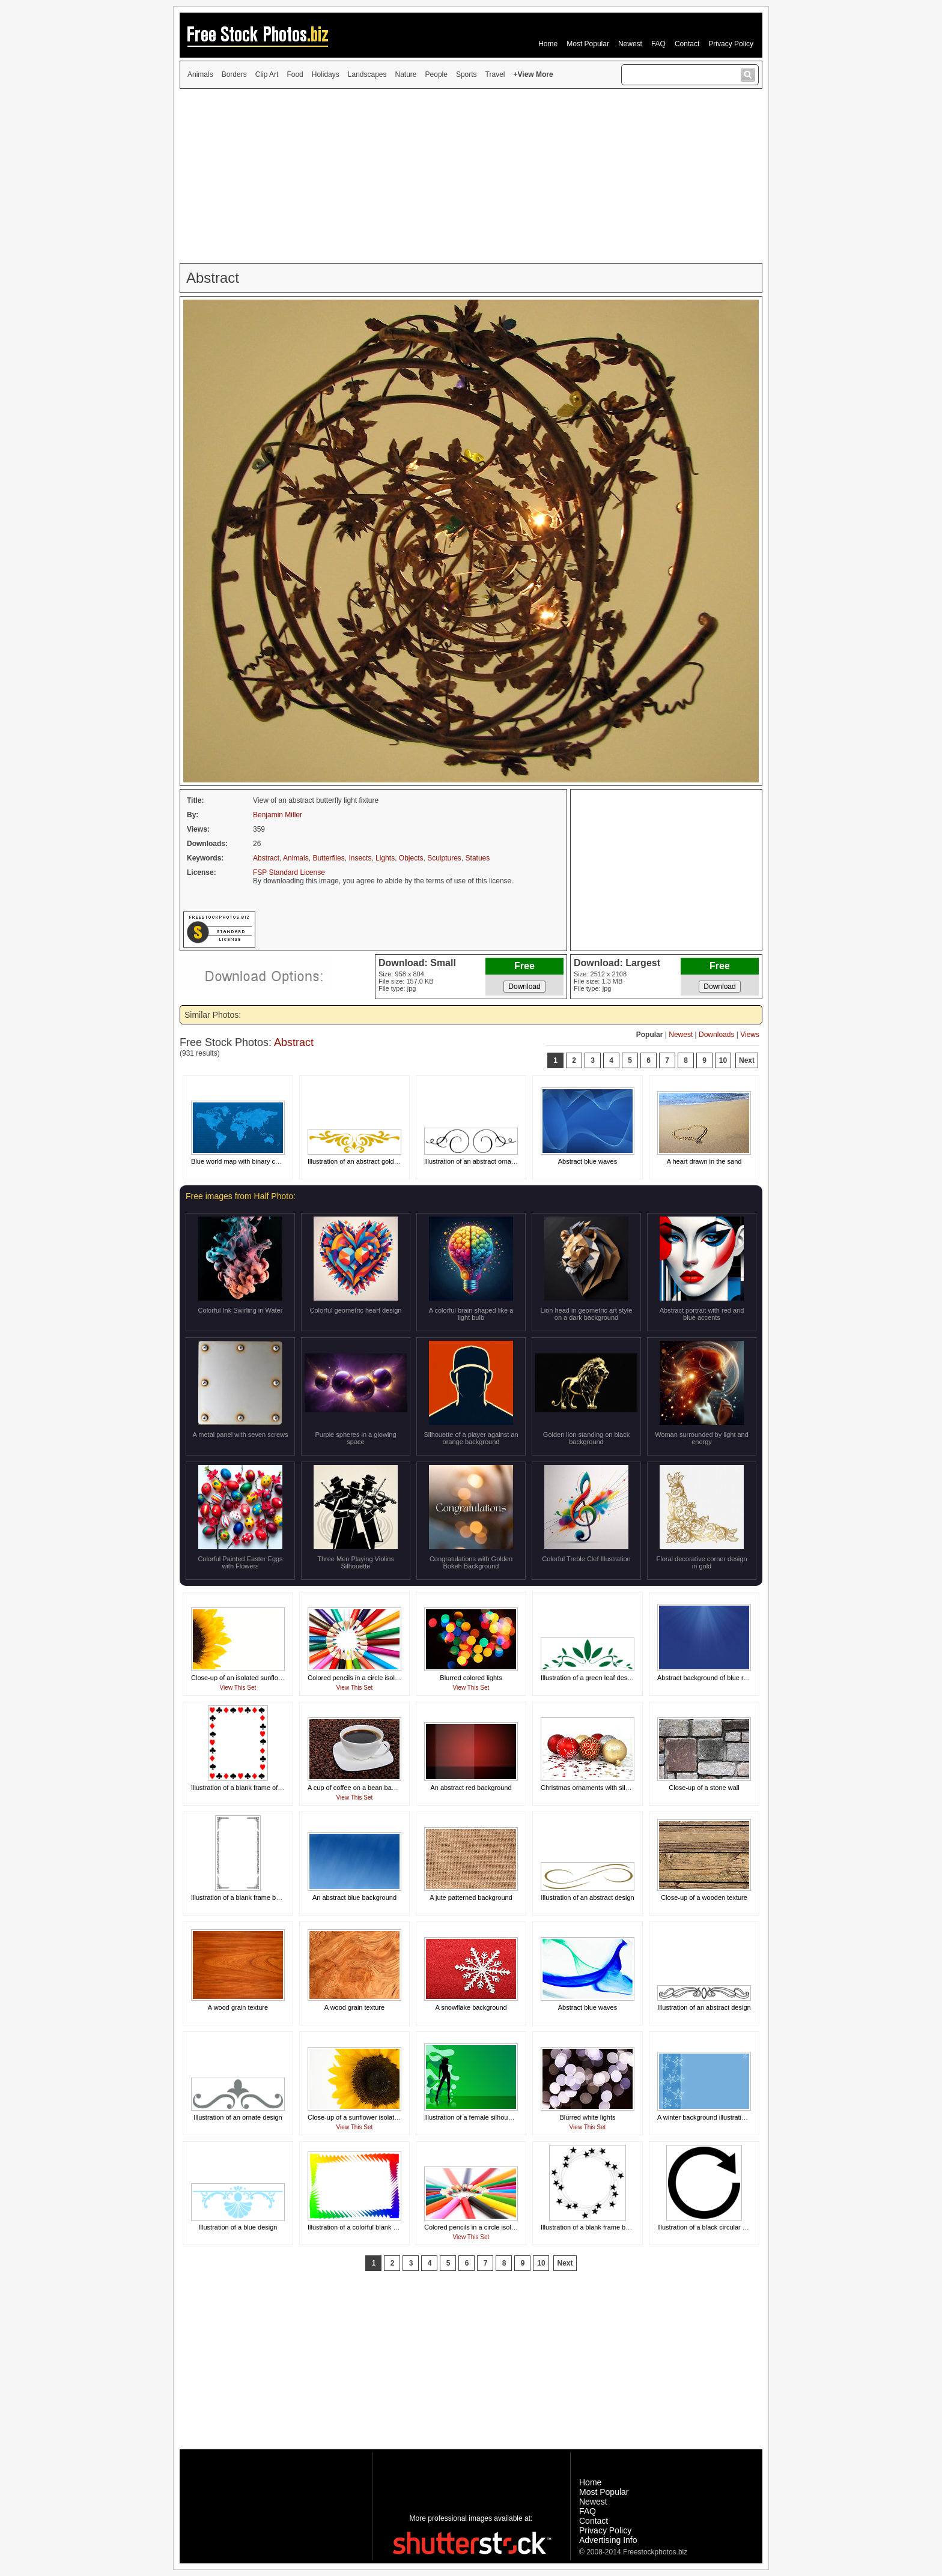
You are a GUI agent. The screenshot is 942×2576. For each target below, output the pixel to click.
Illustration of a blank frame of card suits (249, 1787)
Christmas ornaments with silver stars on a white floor (619, 1787)
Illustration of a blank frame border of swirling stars (614, 2227)
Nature (406, 74)
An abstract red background (470, 1787)
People (436, 74)
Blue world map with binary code (238, 1161)
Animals (200, 74)
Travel (495, 74)
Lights (385, 858)
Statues (478, 858)
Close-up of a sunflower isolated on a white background (389, 2117)
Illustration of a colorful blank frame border (369, 2227)
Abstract (266, 858)
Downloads (716, 1034)
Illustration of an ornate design (237, 2117)
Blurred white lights (588, 2117)
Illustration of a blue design (238, 2227)
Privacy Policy (730, 44)
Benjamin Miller (277, 815)
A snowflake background (470, 2007)
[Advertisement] (471, 176)
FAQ (658, 44)
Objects (411, 858)
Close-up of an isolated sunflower (240, 1677)
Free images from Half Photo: (241, 1196)
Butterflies (328, 858)
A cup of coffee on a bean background (363, 1787)
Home (548, 44)
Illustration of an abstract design (587, 1897)
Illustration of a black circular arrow (708, 2227)
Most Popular (588, 44)
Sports (466, 74)
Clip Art (267, 74)
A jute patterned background (471, 1897)
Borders (234, 74)
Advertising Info (608, 2540)
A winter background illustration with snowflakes (727, 2117)
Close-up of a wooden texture (704, 1897)
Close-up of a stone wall (704, 1787)
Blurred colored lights (471, 1677)
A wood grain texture (238, 2007)
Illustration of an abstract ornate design (481, 1161)
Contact (687, 44)
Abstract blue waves (587, 1161)
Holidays (325, 74)
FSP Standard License (289, 872)
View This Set (238, 1687)
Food (295, 74)
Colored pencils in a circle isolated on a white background (392, 1677)
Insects (359, 858)
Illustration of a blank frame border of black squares (266, 1897)
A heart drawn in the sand (704, 1161)
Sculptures (444, 858)
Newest (630, 44)
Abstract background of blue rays (705, 1677)
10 (723, 1060)
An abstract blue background (354, 1897)
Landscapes (367, 74)
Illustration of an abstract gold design (361, 1161)
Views (749, 1034)
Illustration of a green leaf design (588, 1677)
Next (747, 1060)
